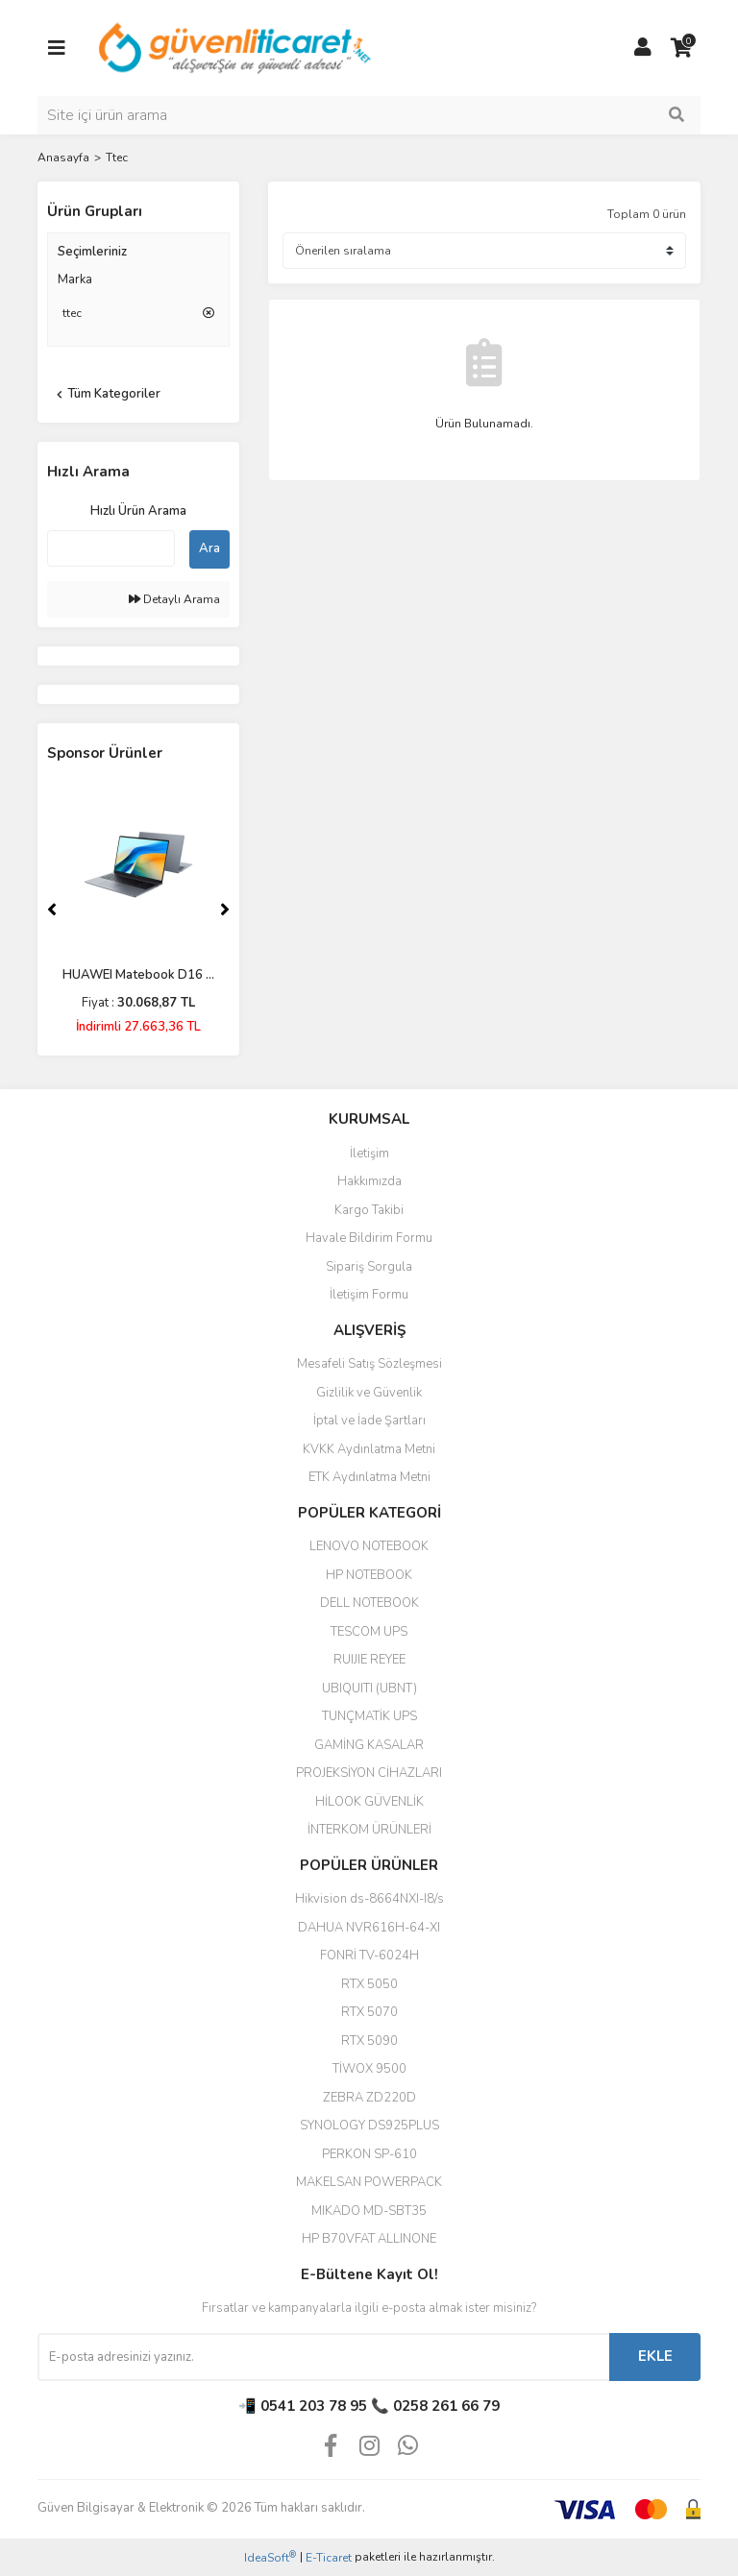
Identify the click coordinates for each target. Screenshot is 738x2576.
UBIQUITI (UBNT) (369, 1688)
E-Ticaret (329, 2557)
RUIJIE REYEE (369, 1659)
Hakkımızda (369, 1181)
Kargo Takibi (369, 1210)
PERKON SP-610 (369, 2154)
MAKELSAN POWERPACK (369, 2182)
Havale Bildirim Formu (369, 1238)
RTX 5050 (369, 1984)
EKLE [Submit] (655, 2356)
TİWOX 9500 (369, 2069)
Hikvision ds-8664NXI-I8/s (369, 1899)
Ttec (117, 157)
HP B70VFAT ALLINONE (369, 2239)
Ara (209, 548)
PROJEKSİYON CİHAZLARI (369, 1773)
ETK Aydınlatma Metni (369, 1477)
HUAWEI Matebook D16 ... (138, 975)
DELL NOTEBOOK (369, 1603)
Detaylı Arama (174, 599)
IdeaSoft (270, 2557)
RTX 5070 (369, 2012)
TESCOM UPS (369, 1631)
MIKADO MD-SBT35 (369, 2211)
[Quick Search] (111, 548)
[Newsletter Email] (323, 2357)
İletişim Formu (369, 1294)
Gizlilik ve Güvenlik (369, 1392)
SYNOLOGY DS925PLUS (369, 2125)
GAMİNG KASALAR (369, 1745)
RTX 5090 (369, 2041)
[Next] (225, 909)
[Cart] (681, 48)
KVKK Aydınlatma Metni (369, 1449)
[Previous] (52, 909)
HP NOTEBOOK (369, 1575)
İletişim (369, 1153)
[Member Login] (643, 48)
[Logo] (236, 47)
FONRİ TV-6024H (369, 1955)
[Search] (369, 115)
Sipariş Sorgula (369, 1267)
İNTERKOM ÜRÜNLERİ (369, 1829)
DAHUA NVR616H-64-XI (369, 1927)
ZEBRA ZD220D (369, 2097)
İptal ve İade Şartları (369, 1420)
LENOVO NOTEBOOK (369, 1546)
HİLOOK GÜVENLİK (369, 1801)
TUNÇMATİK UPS (369, 1716)
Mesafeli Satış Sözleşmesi (369, 1364)
